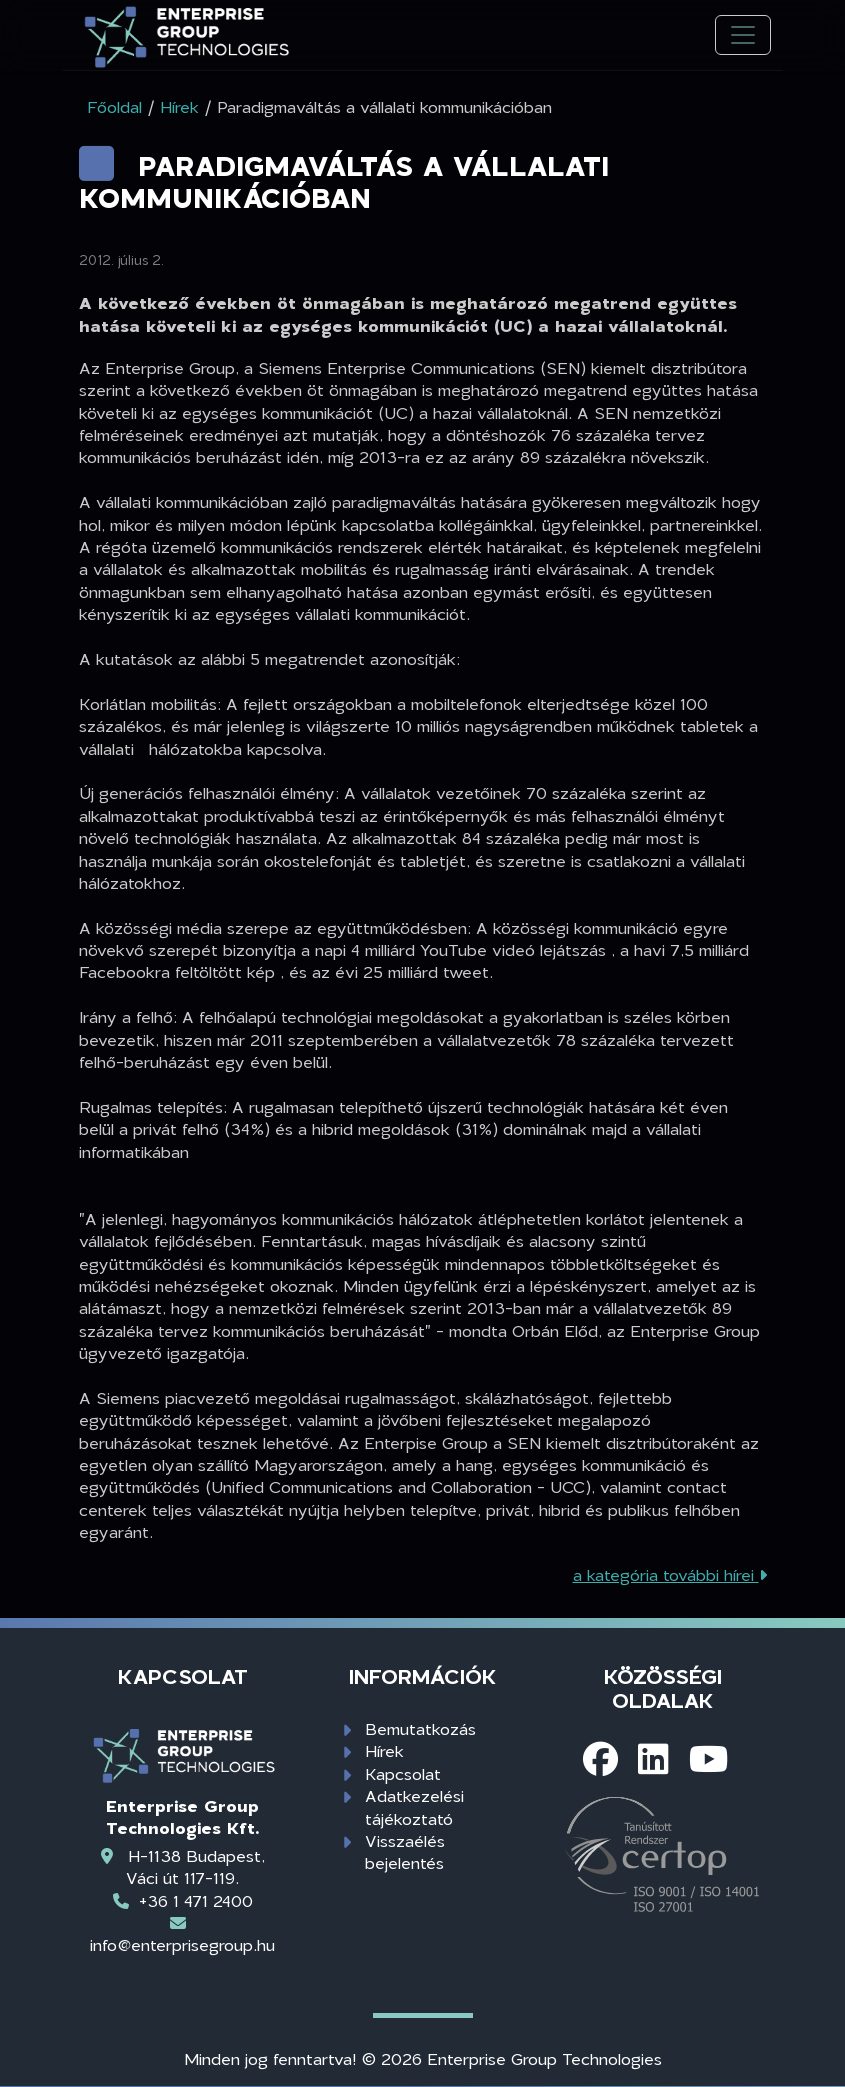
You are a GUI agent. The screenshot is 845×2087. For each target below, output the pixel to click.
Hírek (384, 1750)
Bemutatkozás (420, 1728)
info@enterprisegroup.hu (182, 1944)
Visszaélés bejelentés (405, 1851)
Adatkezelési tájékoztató (414, 1806)
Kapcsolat (403, 1773)
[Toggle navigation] (743, 35)
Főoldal (114, 106)
